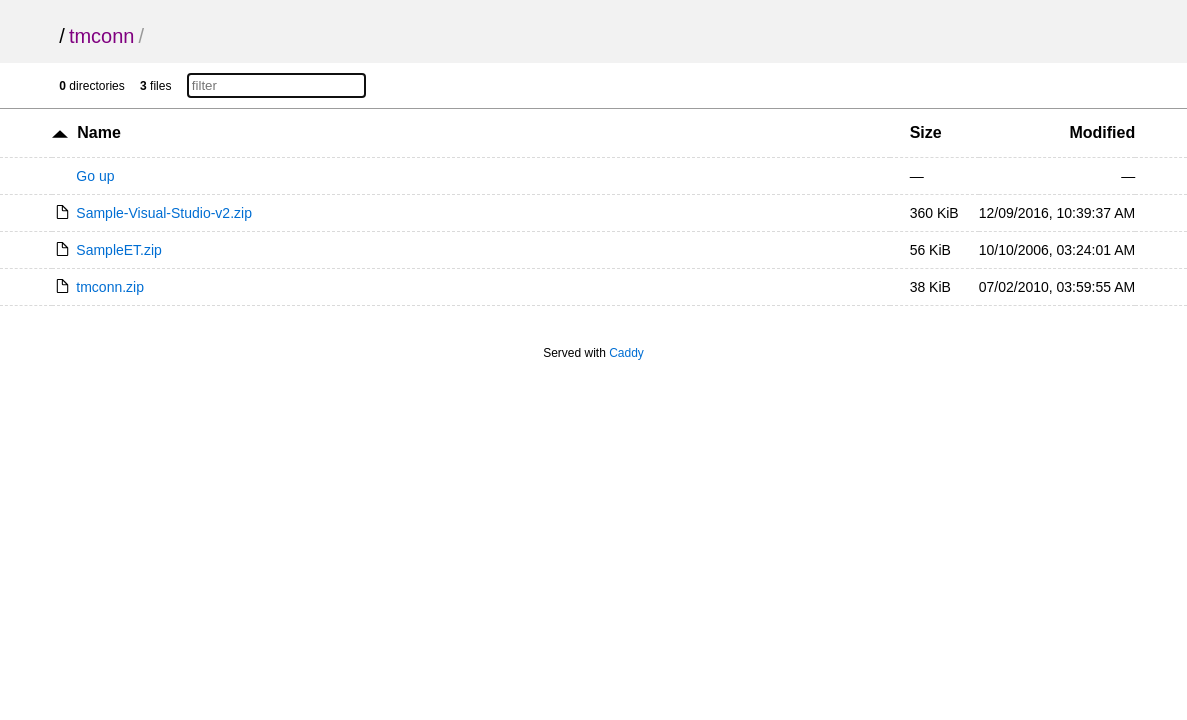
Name (99, 132)
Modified (1102, 132)
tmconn (102, 36)
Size (926, 132)
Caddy (626, 353)
